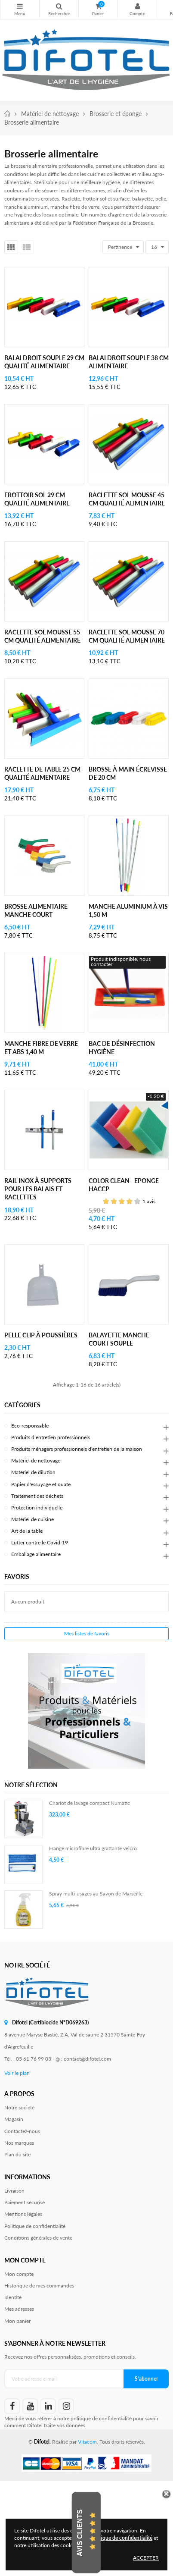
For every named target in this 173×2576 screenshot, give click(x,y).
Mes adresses (19, 2309)
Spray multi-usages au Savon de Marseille (95, 1893)
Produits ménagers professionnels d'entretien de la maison (76, 1449)
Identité (13, 2297)
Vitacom (87, 2441)
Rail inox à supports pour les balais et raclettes (37, 1189)
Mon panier (17, 2321)
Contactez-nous (22, 2131)
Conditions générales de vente (38, 2237)
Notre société (19, 2107)
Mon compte (137, 6)
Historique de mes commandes (39, 2285)
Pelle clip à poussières (40, 1335)
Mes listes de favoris (86, 1633)
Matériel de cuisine (32, 1519)
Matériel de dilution (33, 1472)
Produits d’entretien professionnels (50, 1437)
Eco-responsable (30, 1425)
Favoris (16, 1576)
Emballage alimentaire (36, 1554)
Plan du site (17, 2154)
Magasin (13, 2119)
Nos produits (19, 6)
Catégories (22, 1405)
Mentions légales (23, 2214)
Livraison (14, 2190)
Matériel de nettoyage (35, 1460)
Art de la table (27, 1531)
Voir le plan (17, 2073)
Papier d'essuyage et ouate (41, 1484)
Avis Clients (79, 2532)
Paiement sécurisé (24, 2202)
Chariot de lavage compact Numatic (89, 1803)
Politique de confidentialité (34, 2226)
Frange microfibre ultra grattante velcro (93, 1848)
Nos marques (19, 2143)
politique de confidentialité (101, 2418)
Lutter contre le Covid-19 (39, 1542)
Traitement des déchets (37, 1496)
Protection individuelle (36, 1507)
